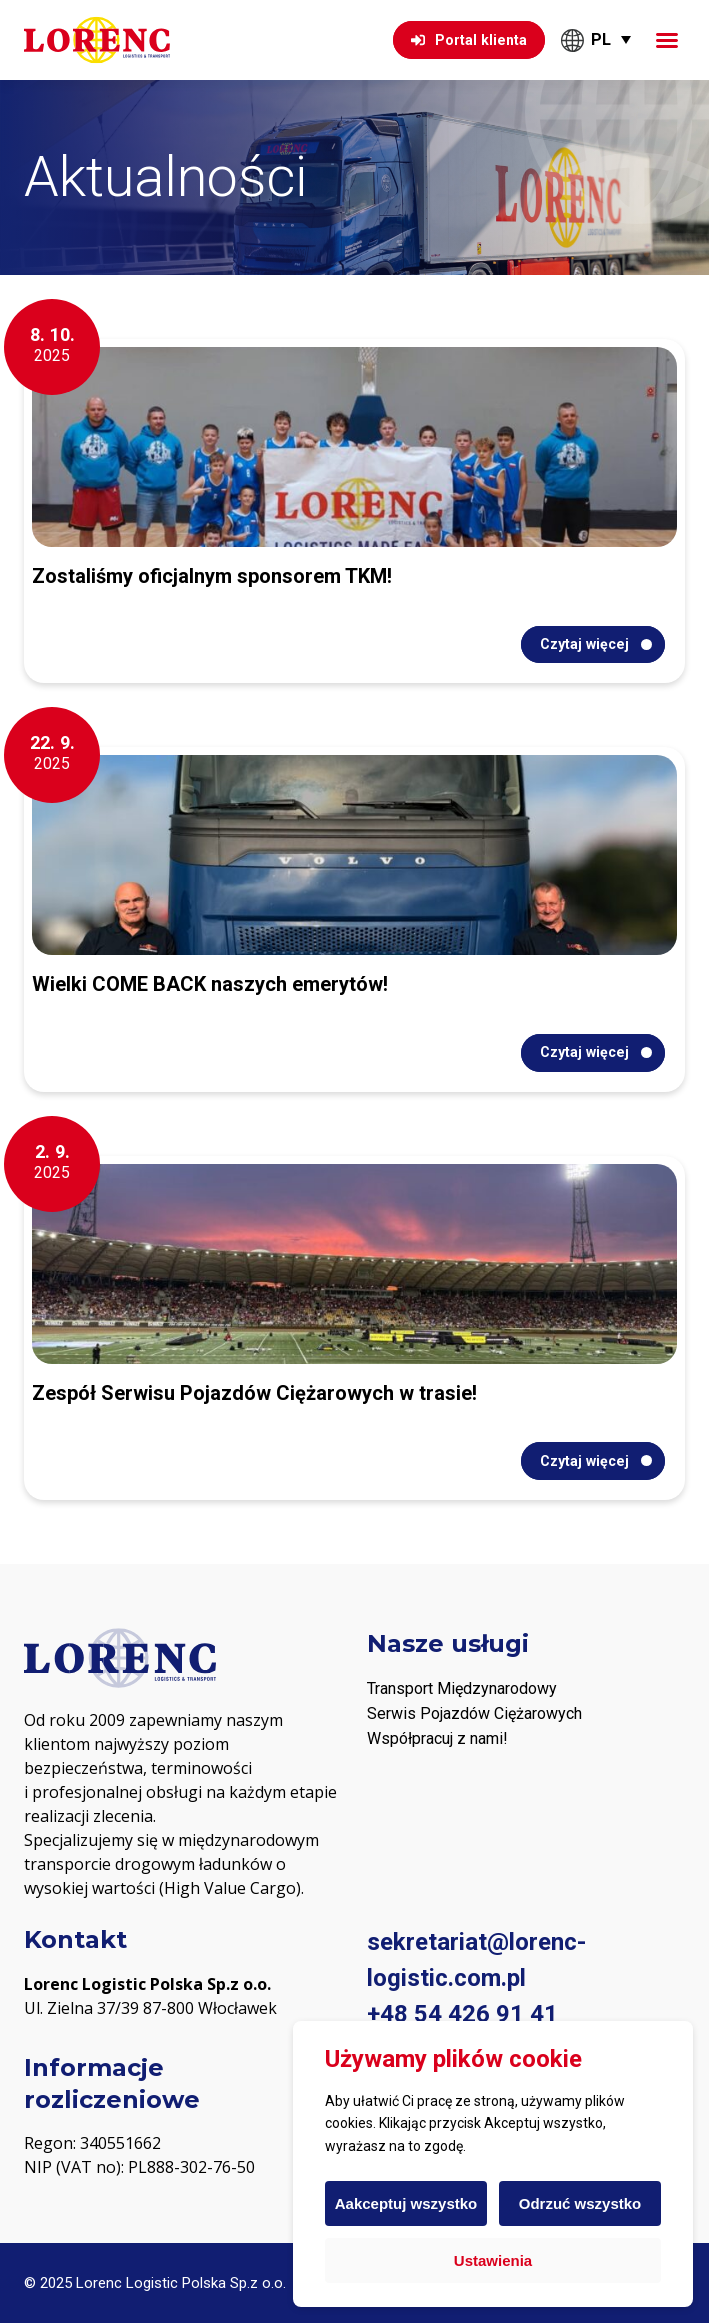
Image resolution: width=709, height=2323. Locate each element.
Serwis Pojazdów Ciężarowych (474, 1713)
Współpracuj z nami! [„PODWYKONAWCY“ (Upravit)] (437, 1738)
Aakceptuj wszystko (406, 2203)
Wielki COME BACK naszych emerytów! (210, 984)
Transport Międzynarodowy (462, 1688)
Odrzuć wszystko (580, 2203)
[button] (667, 40)
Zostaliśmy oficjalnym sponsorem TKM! (212, 576)
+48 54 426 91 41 (462, 2014)
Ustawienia (493, 2260)
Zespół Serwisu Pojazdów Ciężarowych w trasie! (254, 1393)
